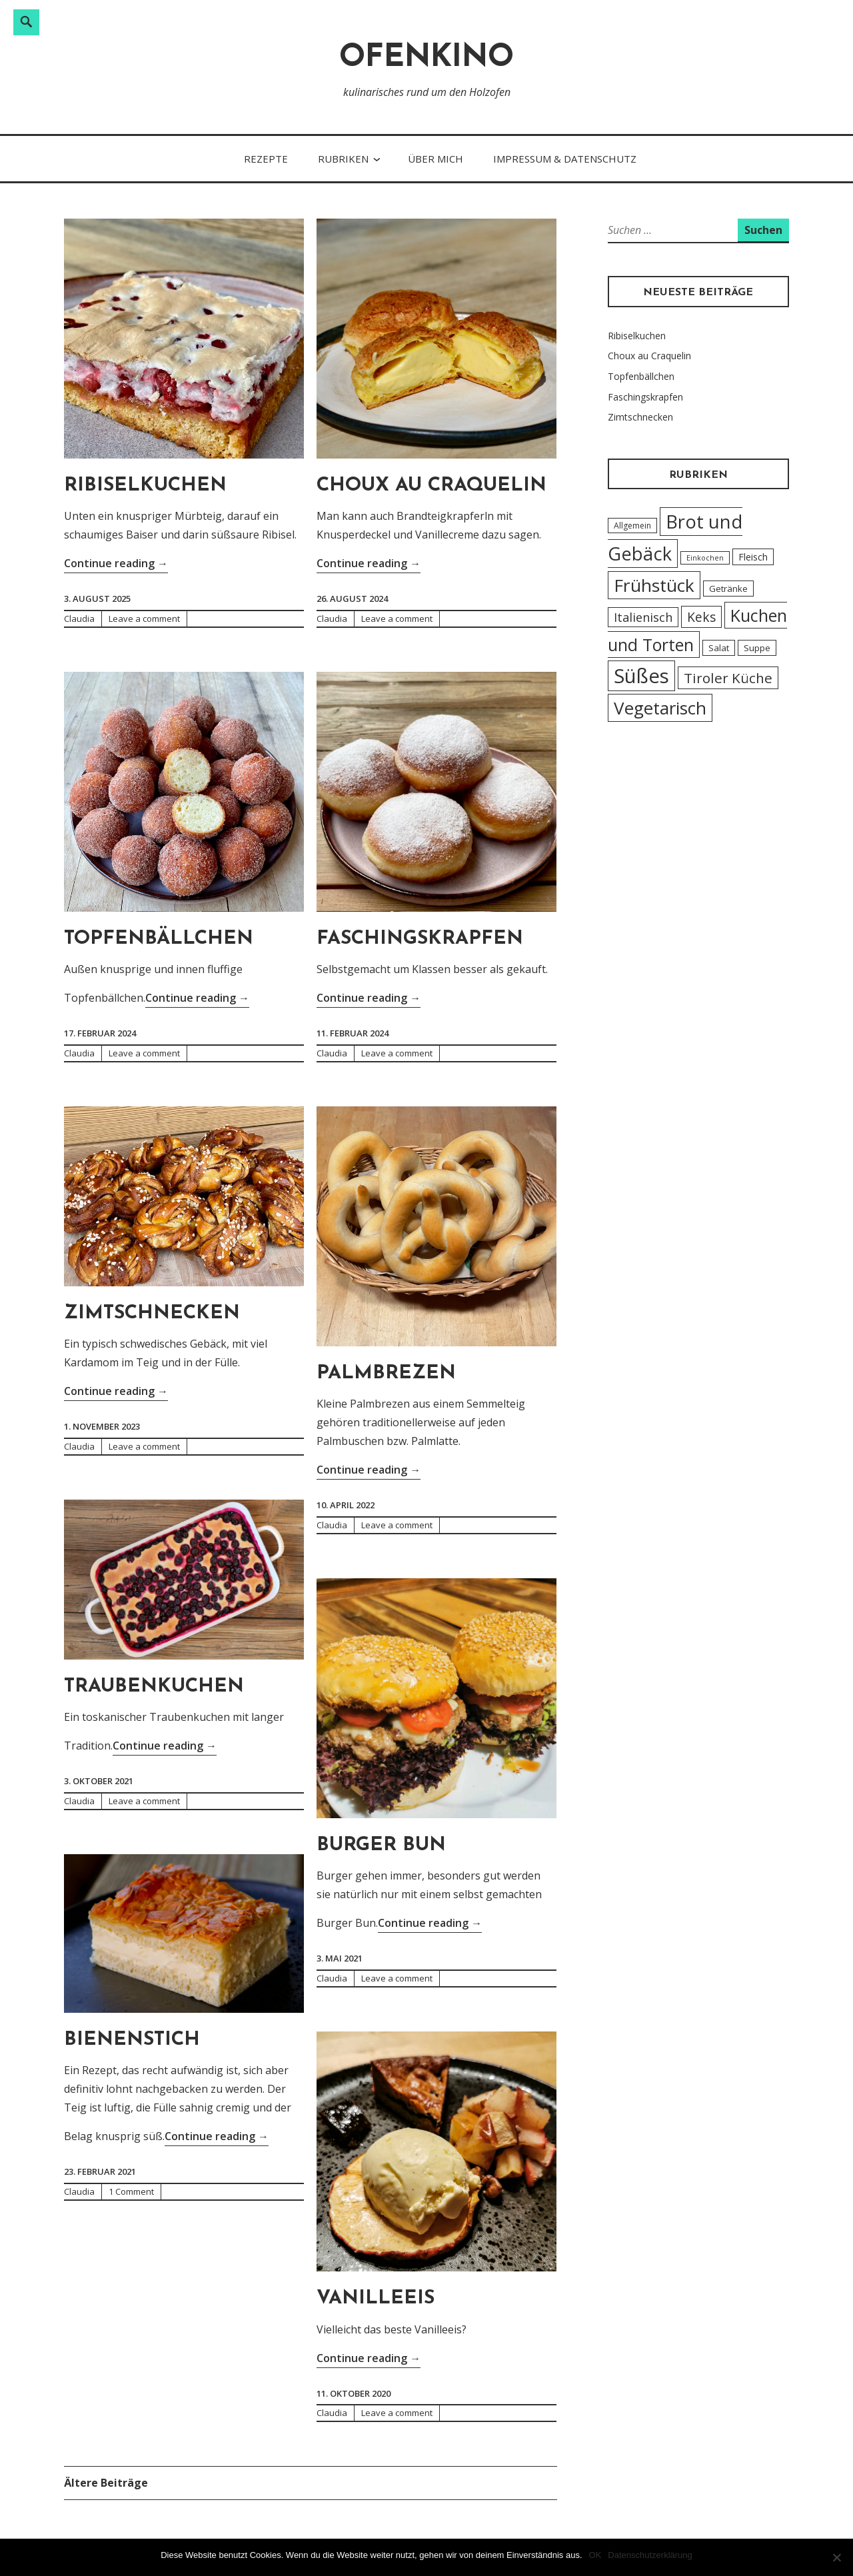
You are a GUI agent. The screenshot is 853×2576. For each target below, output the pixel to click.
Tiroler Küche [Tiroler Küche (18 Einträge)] (728, 677)
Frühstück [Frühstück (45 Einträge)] (654, 585)
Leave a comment (144, 619)
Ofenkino (426, 58)
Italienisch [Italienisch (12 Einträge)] (643, 617)
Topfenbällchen (158, 938)
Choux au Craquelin (431, 485)
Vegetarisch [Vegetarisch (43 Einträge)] (660, 708)
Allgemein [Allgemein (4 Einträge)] (632, 525)
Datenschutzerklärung (650, 2555)
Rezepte (266, 158)
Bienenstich (132, 2039)
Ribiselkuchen (145, 485)
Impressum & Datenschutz (564, 158)
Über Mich (435, 158)
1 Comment (131, 2191)
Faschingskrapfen (420, 938)
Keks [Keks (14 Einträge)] (701, 617)
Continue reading (116, 562)
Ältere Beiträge (106, 2482)
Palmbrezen (386, 1373)
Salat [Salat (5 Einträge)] (718, 648)
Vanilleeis (375, 2298)
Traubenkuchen (154, 1686)
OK (595, 2555)
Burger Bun (381, 1845)
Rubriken (343, 158)
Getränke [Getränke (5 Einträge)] (728, 589)
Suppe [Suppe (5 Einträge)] (757, 648)
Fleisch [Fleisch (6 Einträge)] (753, 557)
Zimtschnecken (152, 1313)
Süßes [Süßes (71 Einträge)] (641, 675)
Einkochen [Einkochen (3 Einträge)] (705, 558)
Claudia (79, 619)
